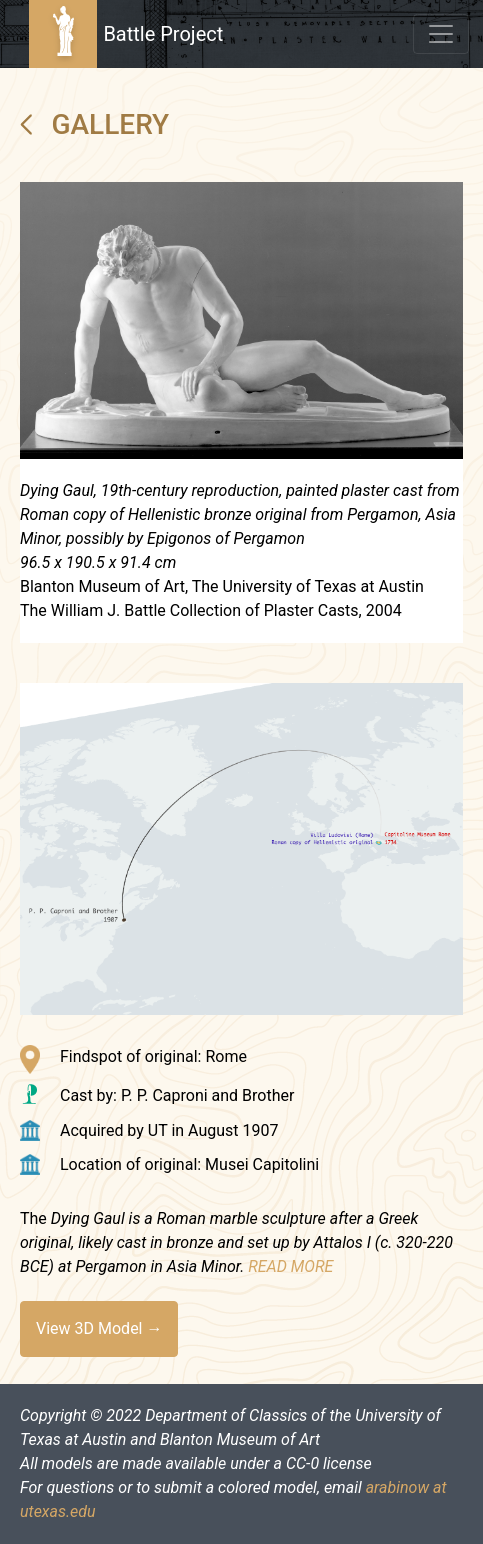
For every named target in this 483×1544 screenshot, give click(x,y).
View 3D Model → (99, 1328)
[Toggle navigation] (441, 34)
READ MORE (290, 1266)
